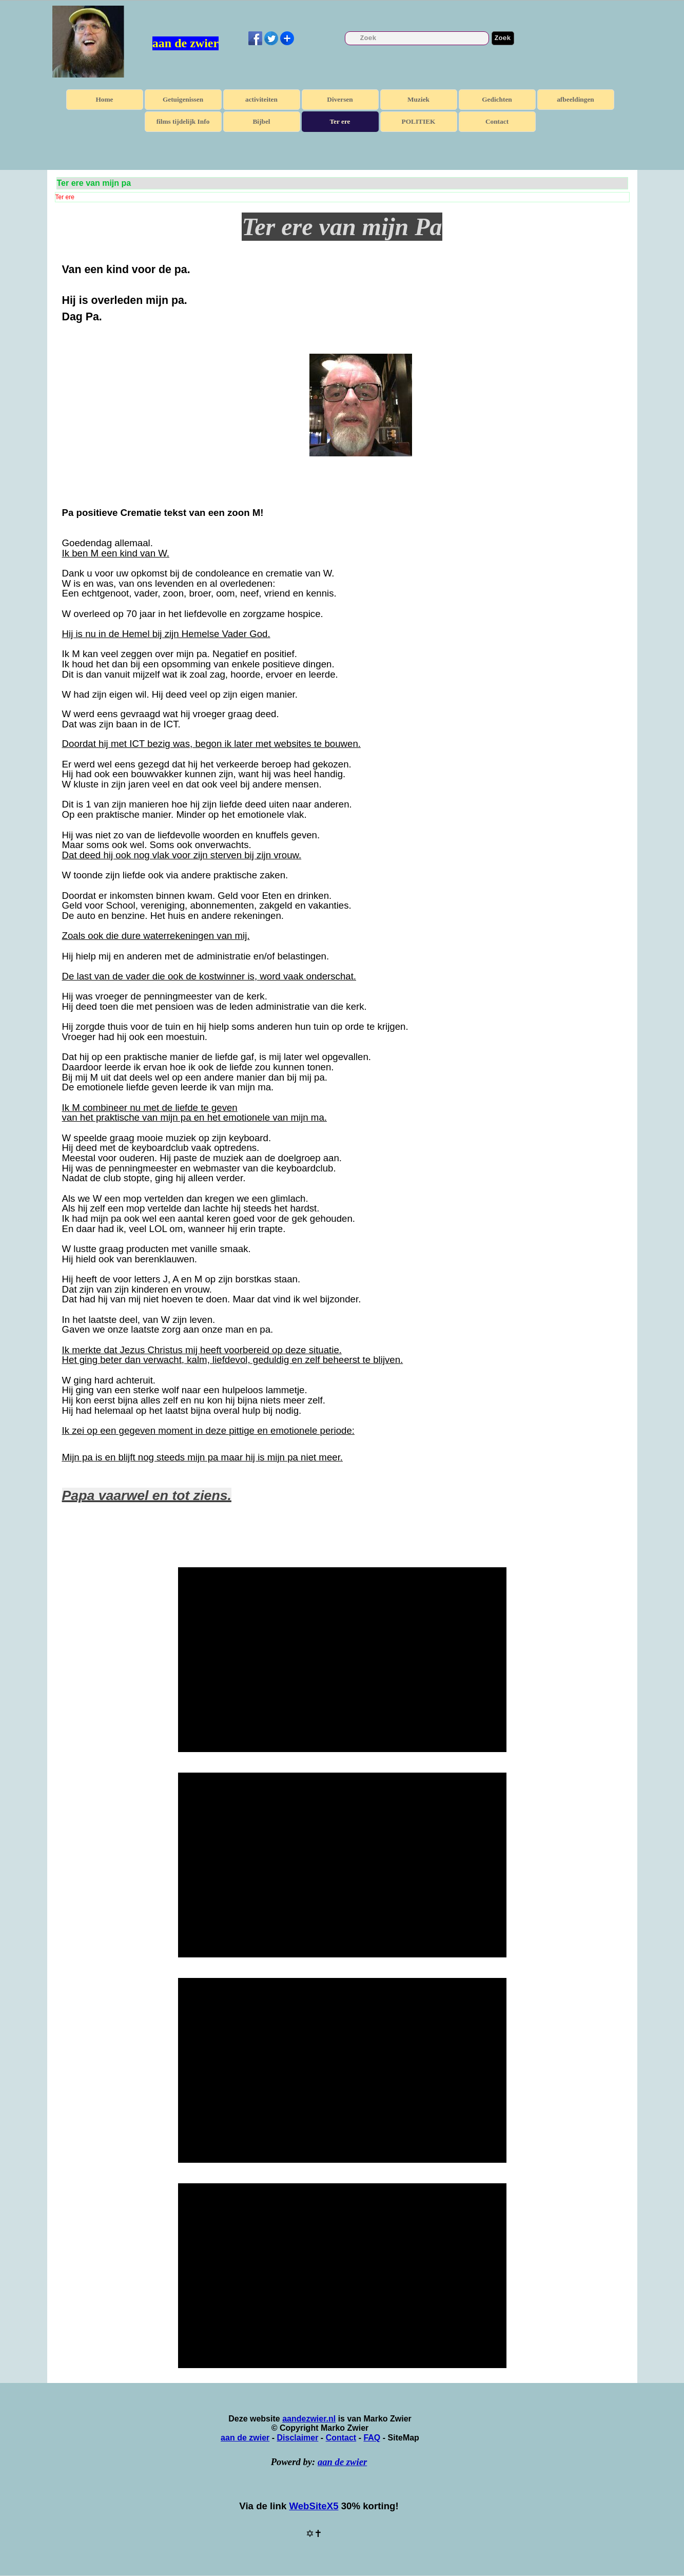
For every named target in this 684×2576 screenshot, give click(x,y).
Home (104, 99)
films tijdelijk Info (183, 121)
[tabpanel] (342, 374)
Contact (497, 121)
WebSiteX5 (313, 2506)
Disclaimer (297, 2437)
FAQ (371, 2437)
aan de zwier (185, 43)
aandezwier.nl (309, 2418)
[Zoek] (417, 38)
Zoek (503, 38)
